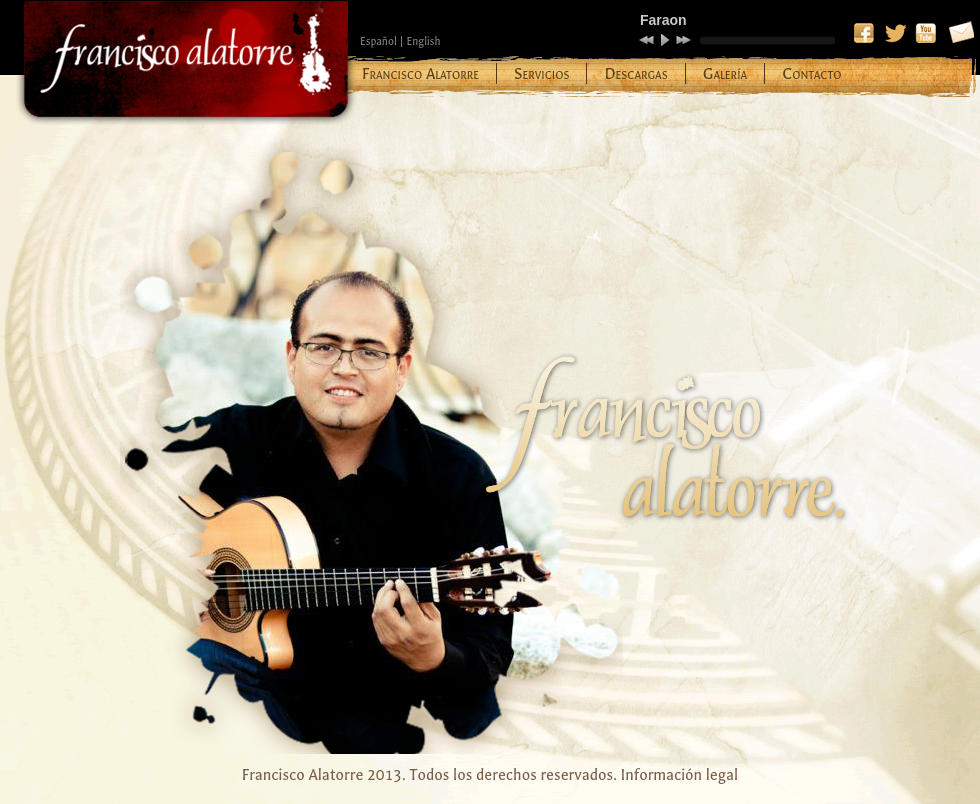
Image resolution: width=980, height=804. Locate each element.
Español (378, 41)
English (423, 41)
